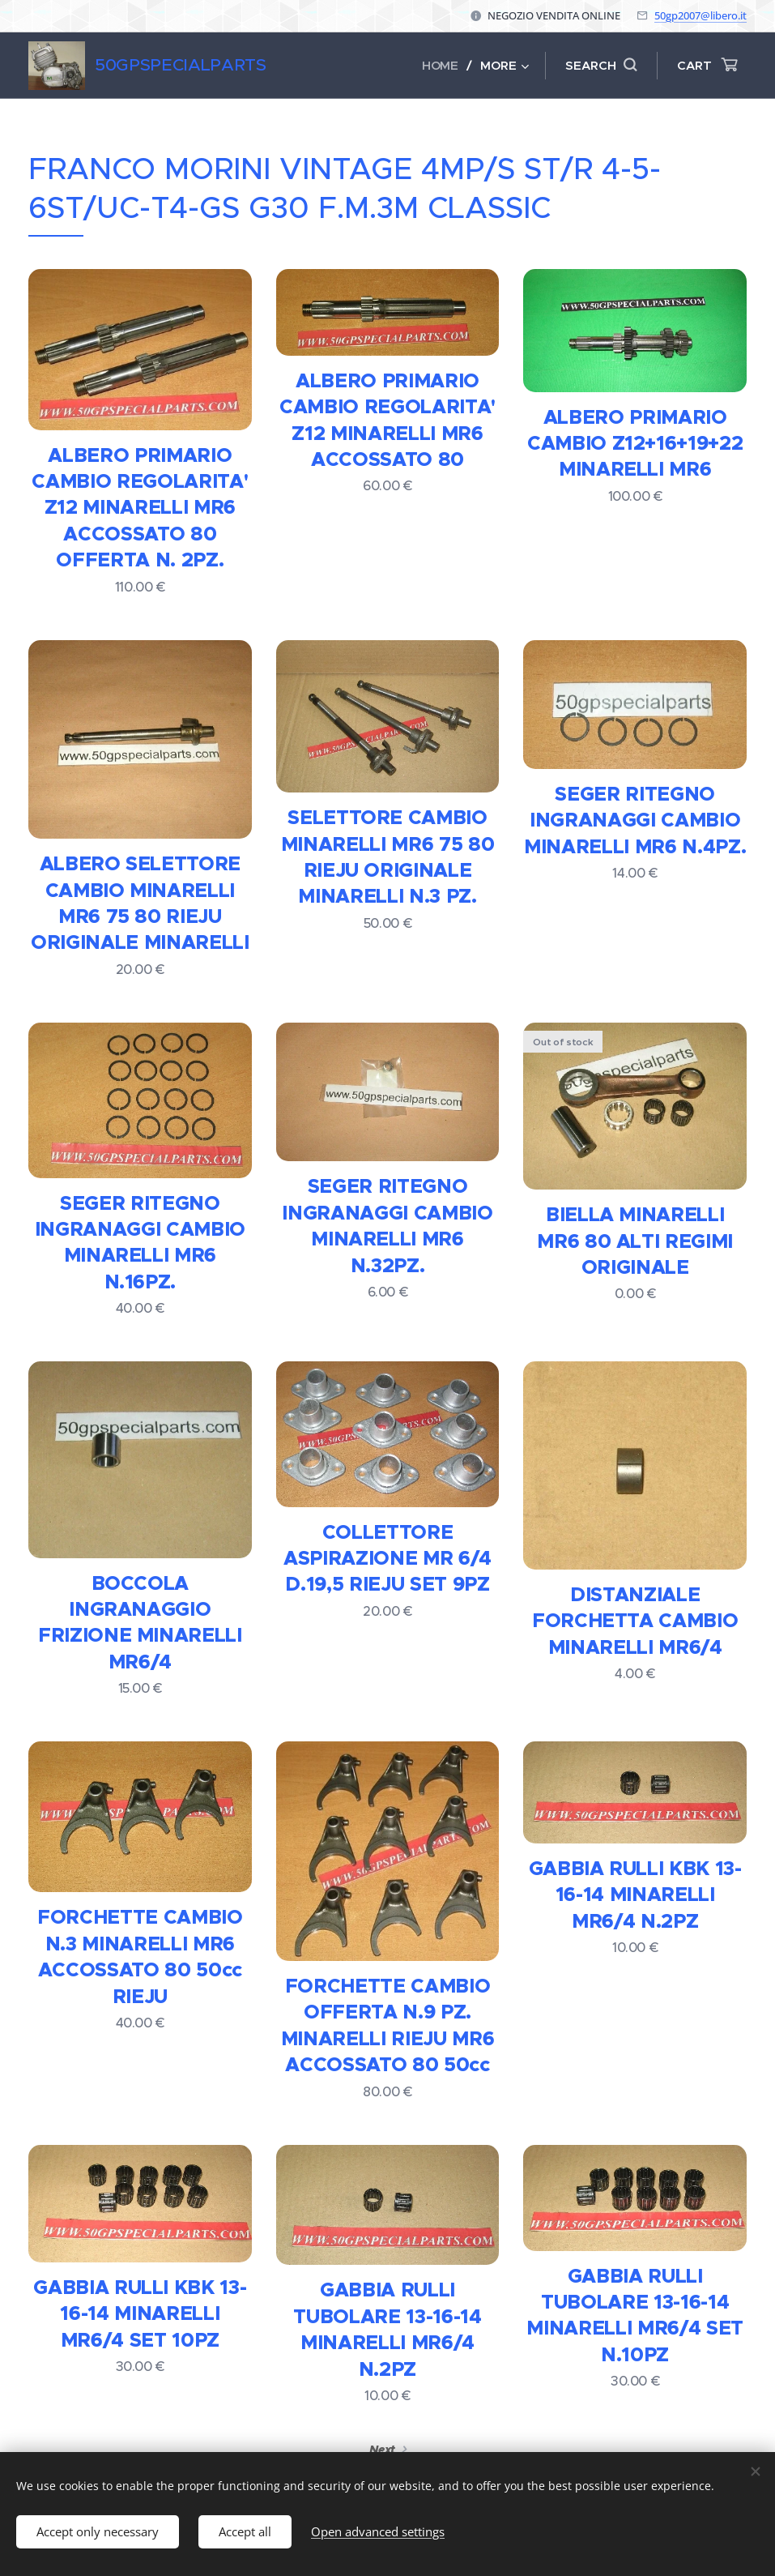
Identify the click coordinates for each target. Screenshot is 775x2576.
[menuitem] (444, 65)
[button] (601, 65)
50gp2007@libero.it (700, 15)
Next (382, 2449)
